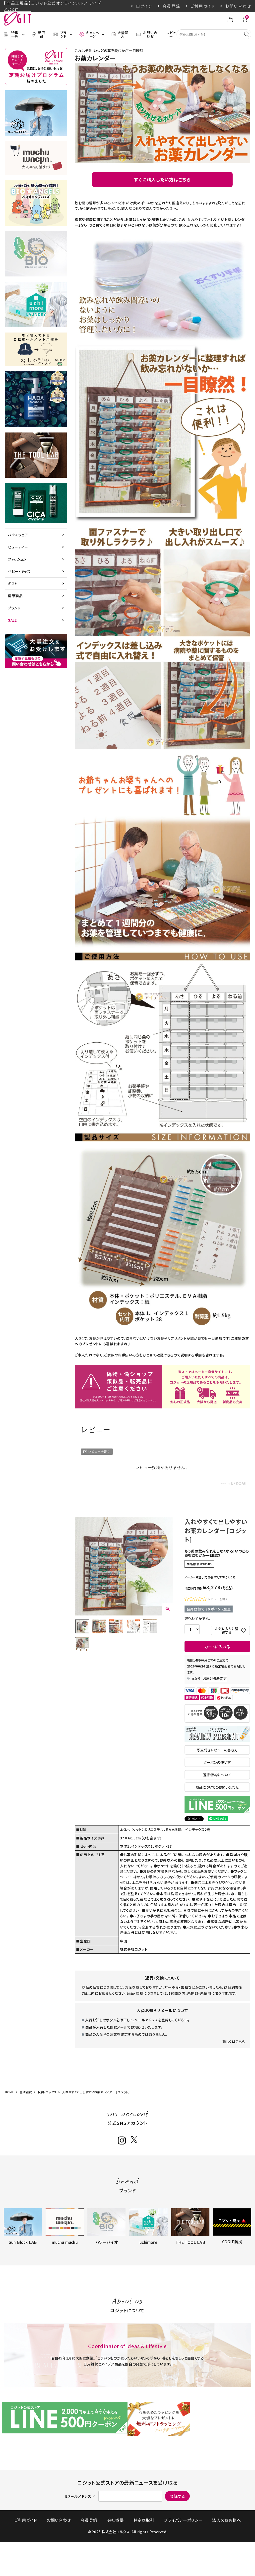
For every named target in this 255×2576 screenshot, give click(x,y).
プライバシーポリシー (178, 2554)
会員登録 (171, 6)
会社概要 (115, 2554)
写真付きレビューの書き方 (217, 1749)
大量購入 (119, 34)
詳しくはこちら (233, 2041)
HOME (9, 2092)
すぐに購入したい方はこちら (162, 179)
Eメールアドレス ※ (80, 2530)
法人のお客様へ (219, 2554)
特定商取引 (141, 2554)
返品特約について (217, 1774)
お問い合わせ (238, 6)
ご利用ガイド (202, 6)
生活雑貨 (25, 2092)
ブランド (60, 34)
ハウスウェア (18, 534)
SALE (12, 620)
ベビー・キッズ (19, 571)
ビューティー (18, 546)
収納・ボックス (47, 2092)
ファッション (17, 559)
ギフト (12, 583)
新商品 (38, 34)
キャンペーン (89, 34)
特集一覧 (11, 34)
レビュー (171, 34)
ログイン (144, 6)
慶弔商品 (15, 595)
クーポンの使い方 (217, 1762)
